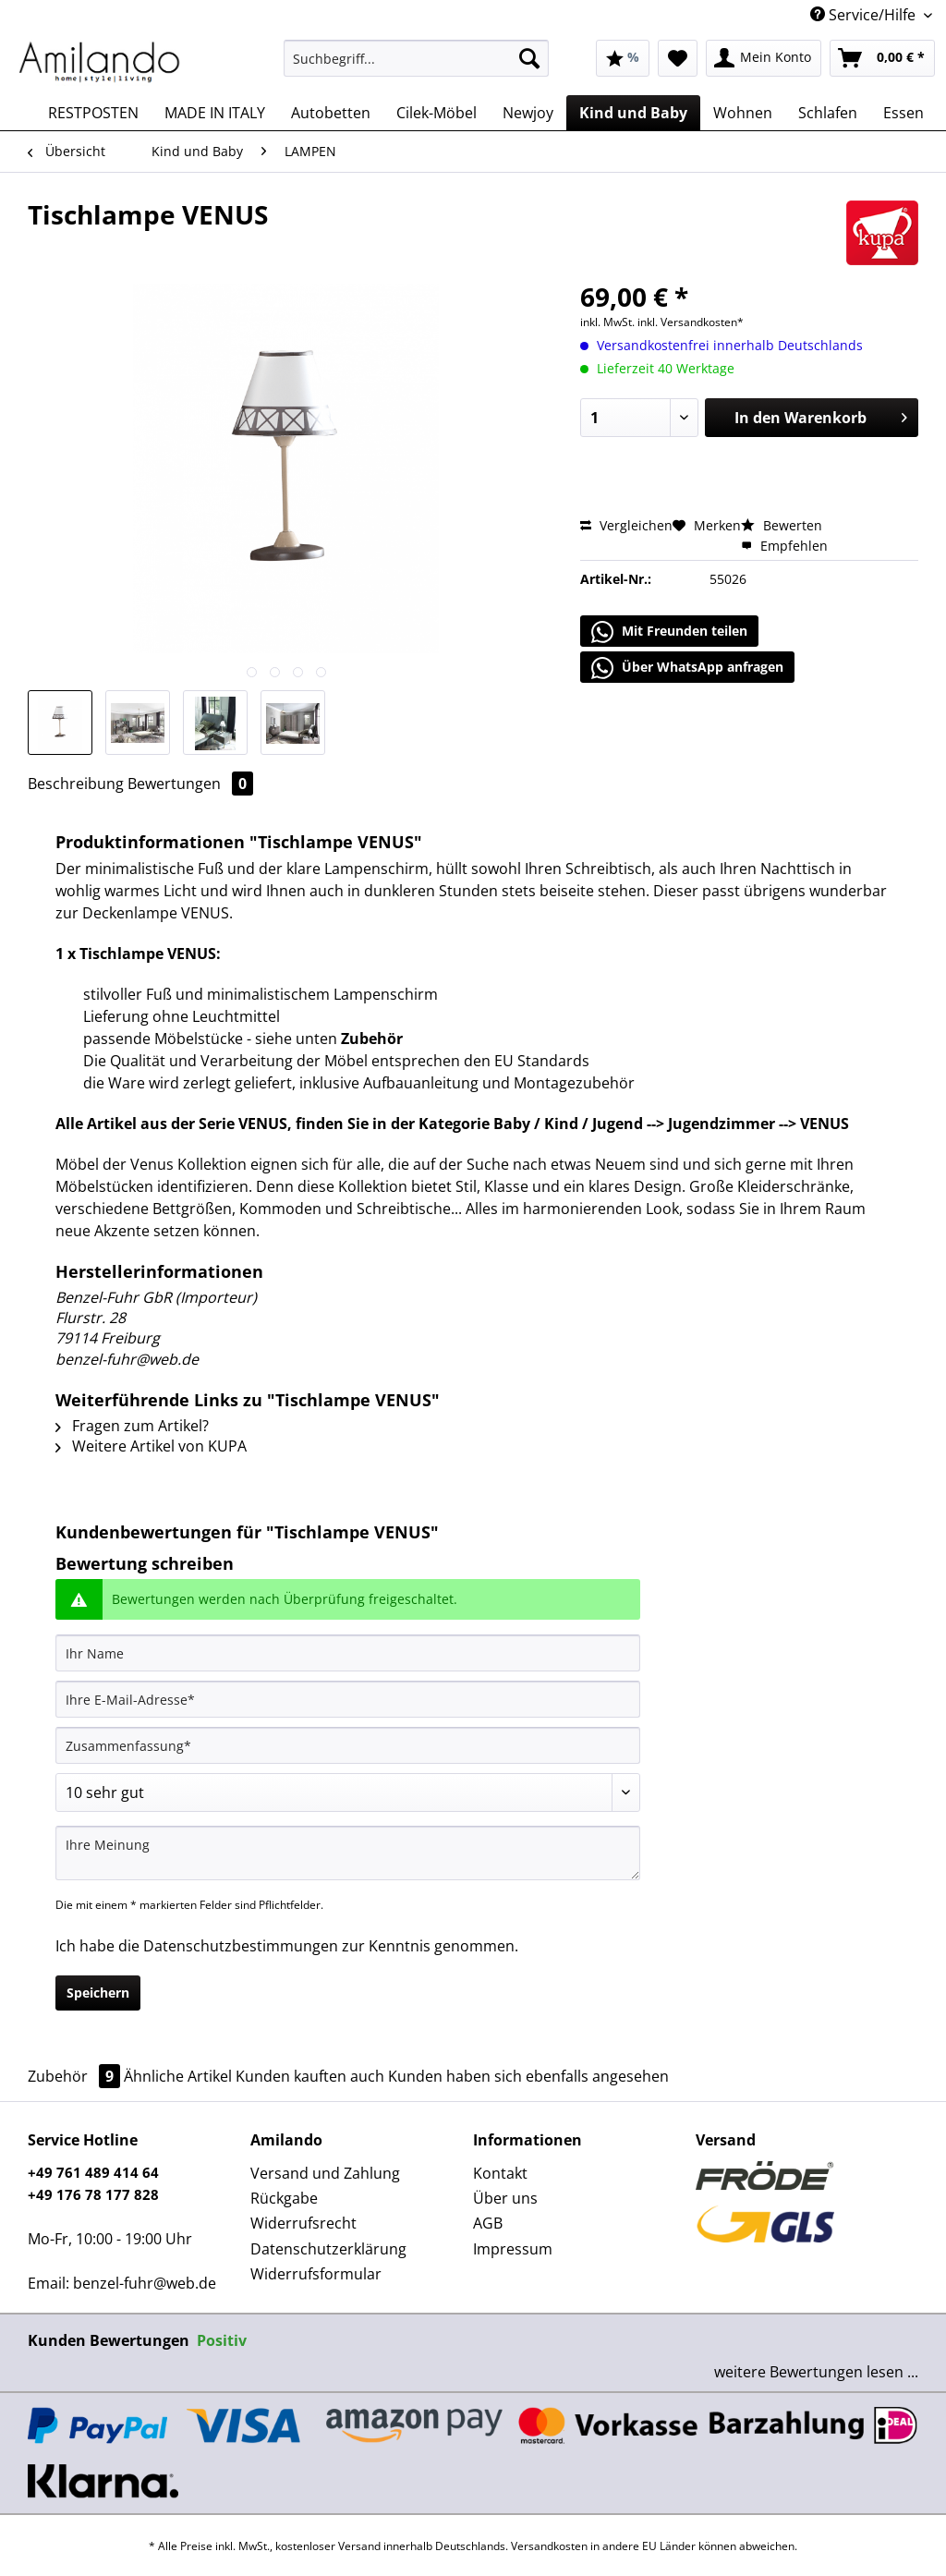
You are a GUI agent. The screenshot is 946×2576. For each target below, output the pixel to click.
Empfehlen (784, 545)
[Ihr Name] (347, 1652)
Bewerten (781, 525)
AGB (488, 2223)
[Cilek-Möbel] (436, 112)
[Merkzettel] (677, 58)
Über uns (505, 2198)
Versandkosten (549, 2546)
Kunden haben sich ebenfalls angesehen (528, 2076)
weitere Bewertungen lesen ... (816, 2372)
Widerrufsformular (316, 2274)
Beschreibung (76, 783)
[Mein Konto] (763, 58)
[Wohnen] (742, 112)
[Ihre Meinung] (347, 1853)
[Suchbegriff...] (416, 58)
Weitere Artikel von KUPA (151, 1446)
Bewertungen (190, 783)
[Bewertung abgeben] (347, 1792)
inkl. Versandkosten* (690, 322)
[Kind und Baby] (633, 112)
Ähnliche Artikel (178, 2076)
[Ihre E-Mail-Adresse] (347, 1699)
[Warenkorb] (882, 58)
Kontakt (500, 2173)
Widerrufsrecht (303, 2223)
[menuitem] (416, 67)
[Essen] (903, 112)
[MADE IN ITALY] (215, 112)
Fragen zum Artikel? (132, 1426)
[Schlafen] (827, 112)
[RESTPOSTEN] (93, 112)
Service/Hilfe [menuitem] (864, 15)
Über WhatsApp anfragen (687, 668)
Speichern (98, 1992)
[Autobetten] (330, 112)
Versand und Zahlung (325, 2173)
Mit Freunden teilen (669, 632)
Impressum (512, 2249)
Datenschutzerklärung (328, 2249)
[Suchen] (529, 58)
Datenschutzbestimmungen (240, 1946)
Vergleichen (626, 525)
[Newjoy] (528, 112)
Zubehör (76, 2076)
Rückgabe (284, 2198)
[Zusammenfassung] (347, 1745)
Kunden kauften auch (310, 2076)
